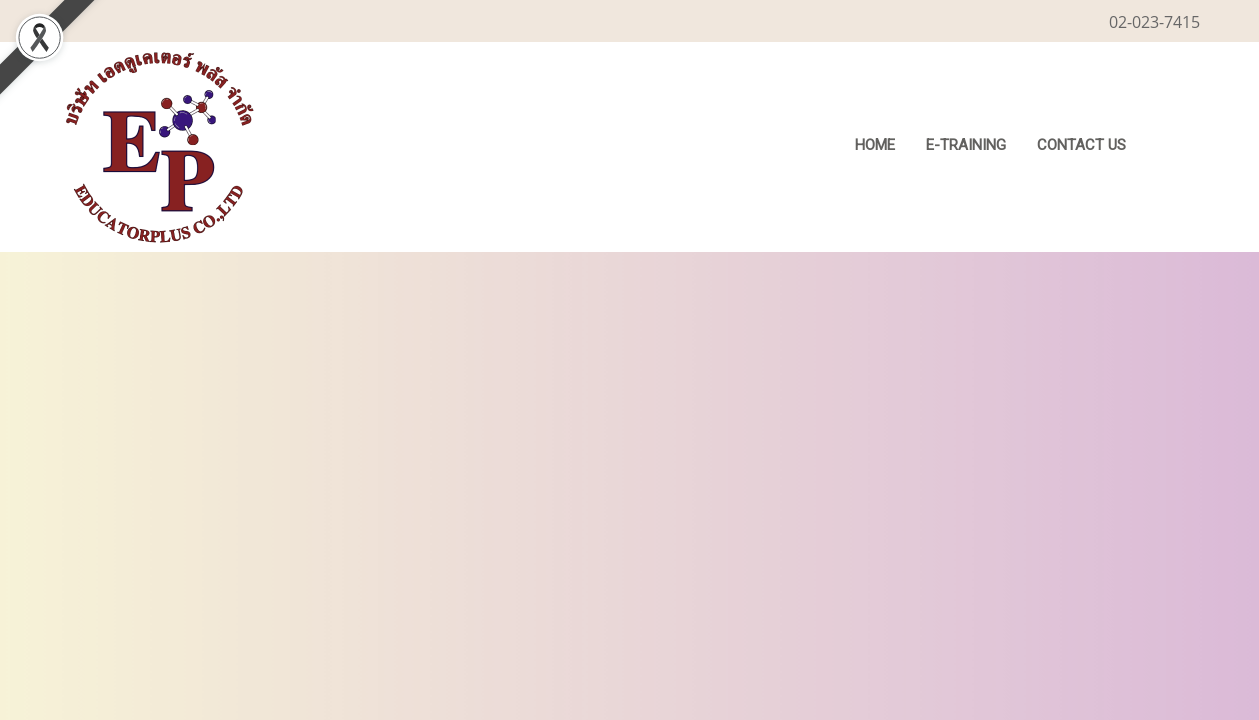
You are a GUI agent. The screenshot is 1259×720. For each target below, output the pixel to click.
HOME (875, 145)
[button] (1172, 147)
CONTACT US (1081, 145)
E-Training (966, 145)
